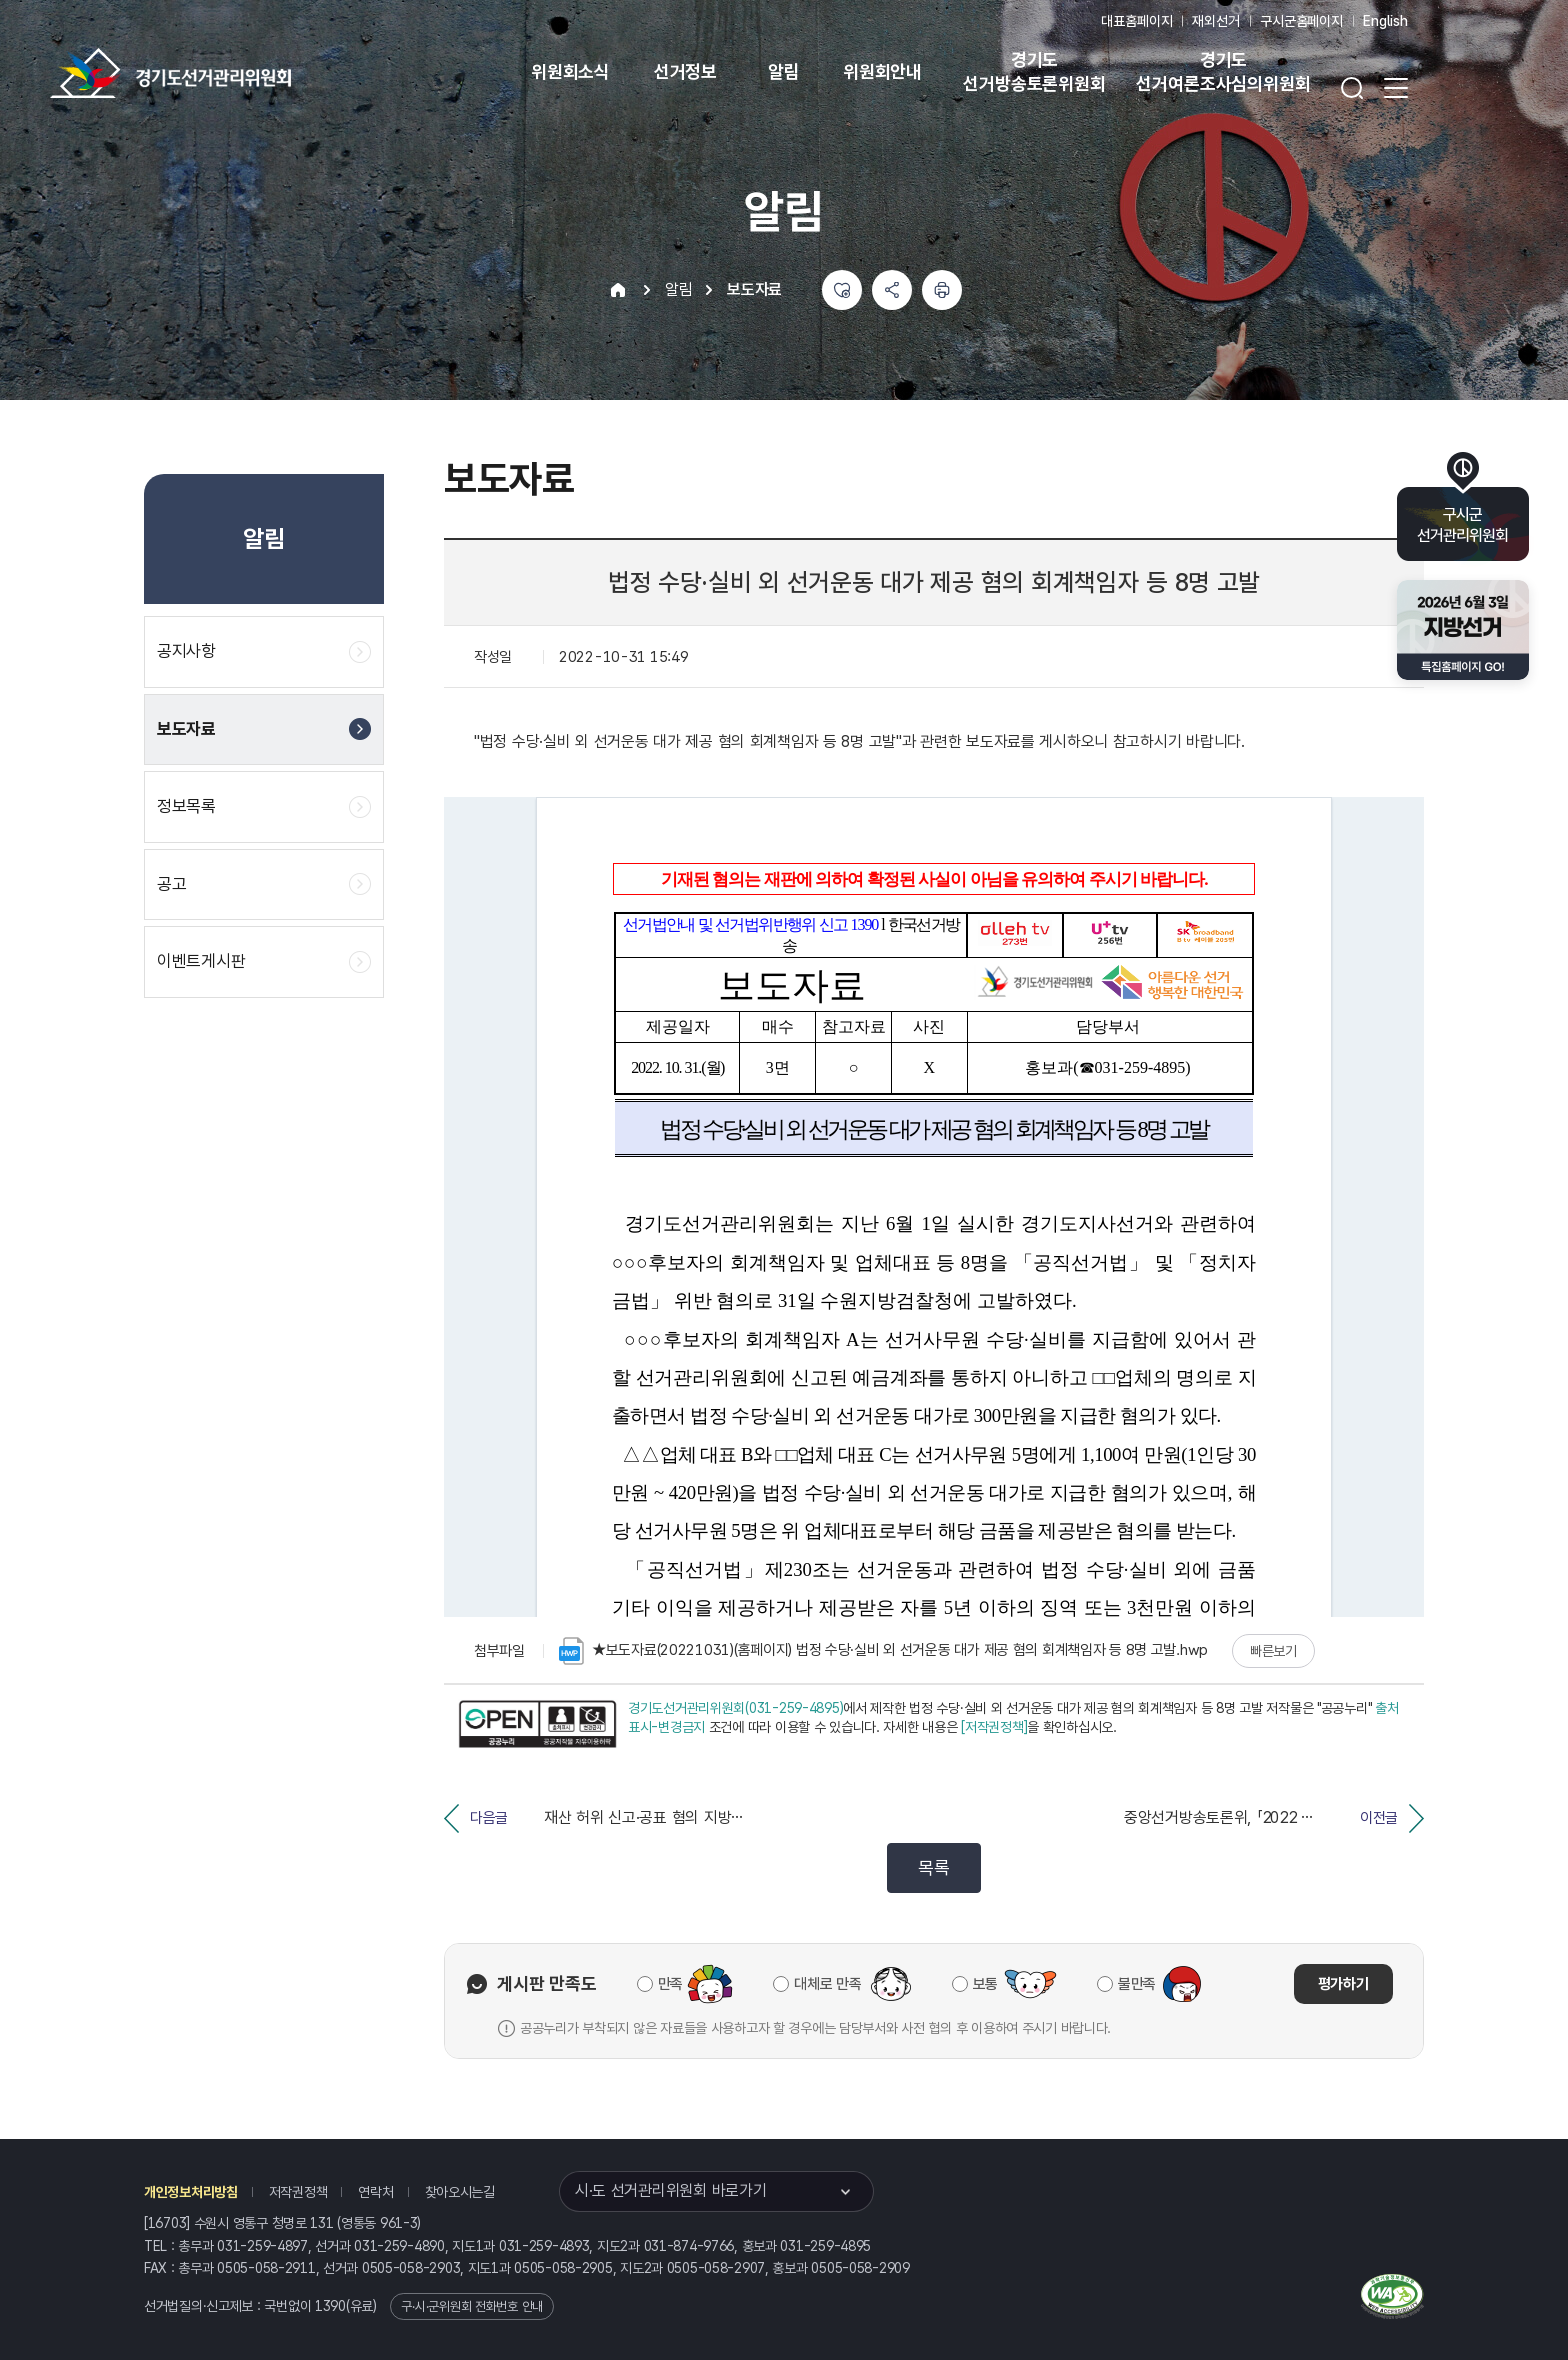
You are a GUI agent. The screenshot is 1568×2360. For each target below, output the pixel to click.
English (1385, 21)
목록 (933, 1867)
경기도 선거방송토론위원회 (1034, 71)
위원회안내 (882, 71)
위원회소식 (570, 71)
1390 (330, 2306)
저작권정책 (298, 2192)
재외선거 (1215, 21)
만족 (670, 1984)
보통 (985, 1984)
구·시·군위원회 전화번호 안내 (472, 2306)
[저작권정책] (994, 1727)
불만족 (1137, 1984)
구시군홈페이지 (1301, 21)
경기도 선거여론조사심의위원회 (1223, 71)
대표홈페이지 (1136, 21)
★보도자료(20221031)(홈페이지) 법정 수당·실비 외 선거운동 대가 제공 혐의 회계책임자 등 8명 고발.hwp (883, 1651)
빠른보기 (1273, 1651)
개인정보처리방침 (191, 2192)
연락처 (375, 2192)
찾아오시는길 (460, 2192)
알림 (784, 71)
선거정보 (685, 71)
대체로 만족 (827, 1984)
